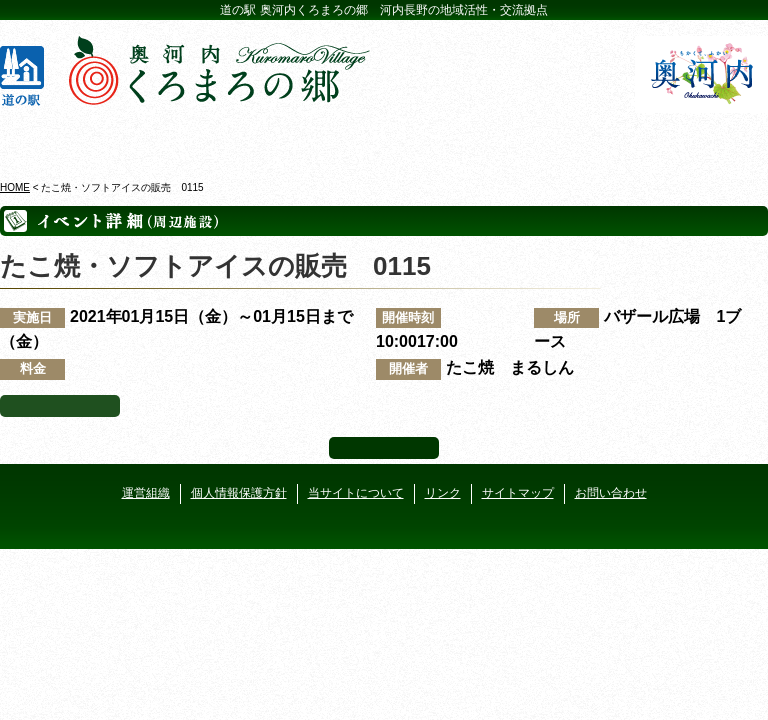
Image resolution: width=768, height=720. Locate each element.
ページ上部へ (384, 448)
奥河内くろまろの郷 (66, 139)
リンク (443, 493)
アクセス (703, 139)
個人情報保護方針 (239, 493)
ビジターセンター (193, 139)
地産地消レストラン (448, 139)
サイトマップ (518, 493)
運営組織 (146, 493)
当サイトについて (356, 493)
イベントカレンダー (320, 139)
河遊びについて (575, 139)
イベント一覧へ (60, 406)
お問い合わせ (611, 493)
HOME (15, 187)
